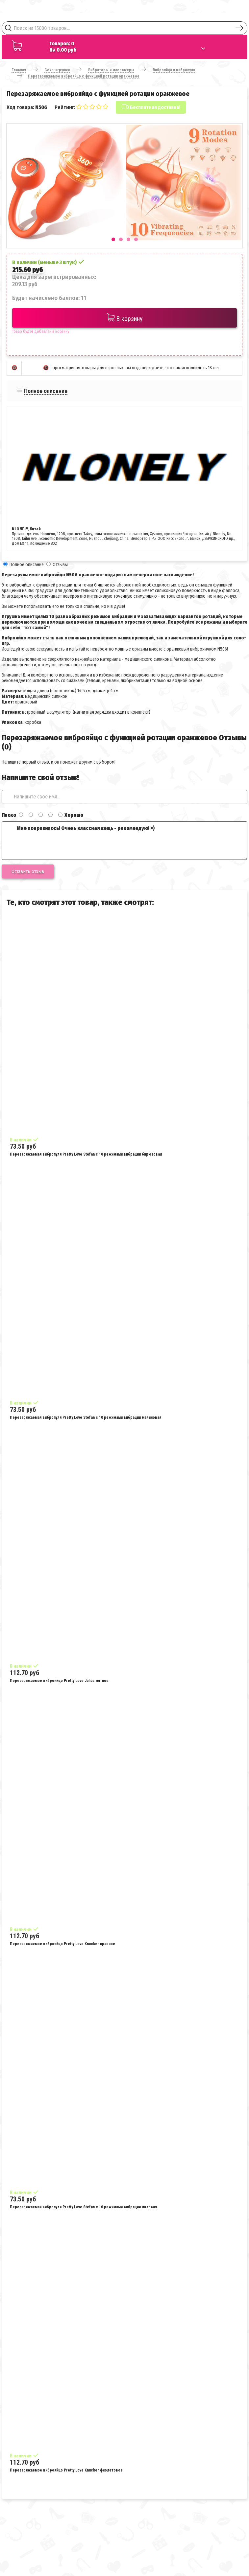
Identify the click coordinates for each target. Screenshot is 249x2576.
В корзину (124, 318)
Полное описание (45, 390)
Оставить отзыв (28, 871)
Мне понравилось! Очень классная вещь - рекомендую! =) (124, 840)
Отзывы (60, 564)
